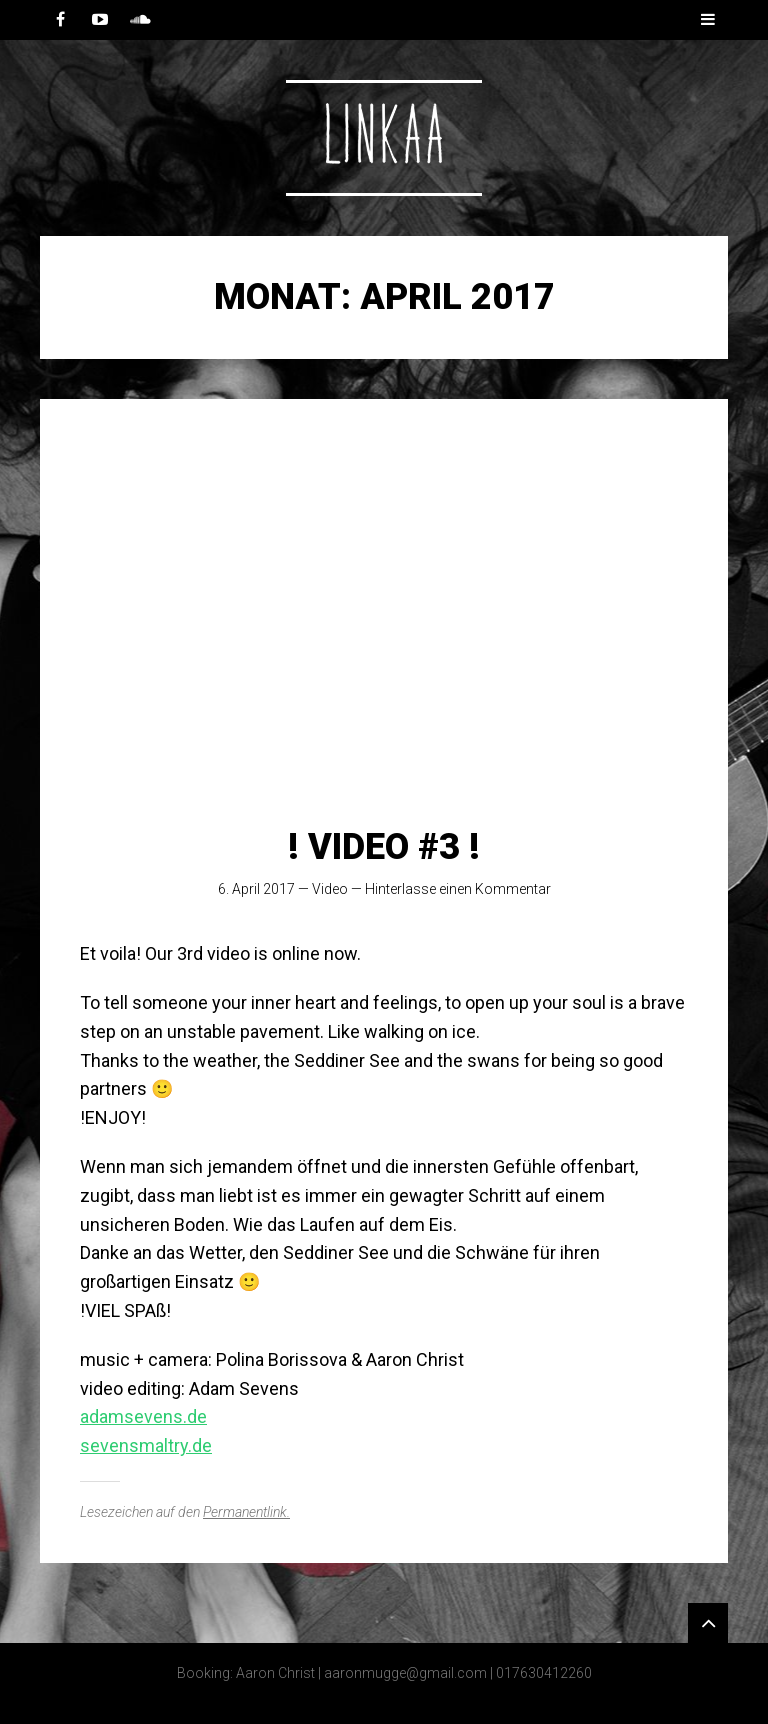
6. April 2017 (256, 889)
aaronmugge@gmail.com (405, 1673)
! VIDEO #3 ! (384, 847)
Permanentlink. (246, 1512)
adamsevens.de (143, 1416)
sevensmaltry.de (146, 1445)
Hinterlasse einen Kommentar (458, 889)
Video (330, 889)
